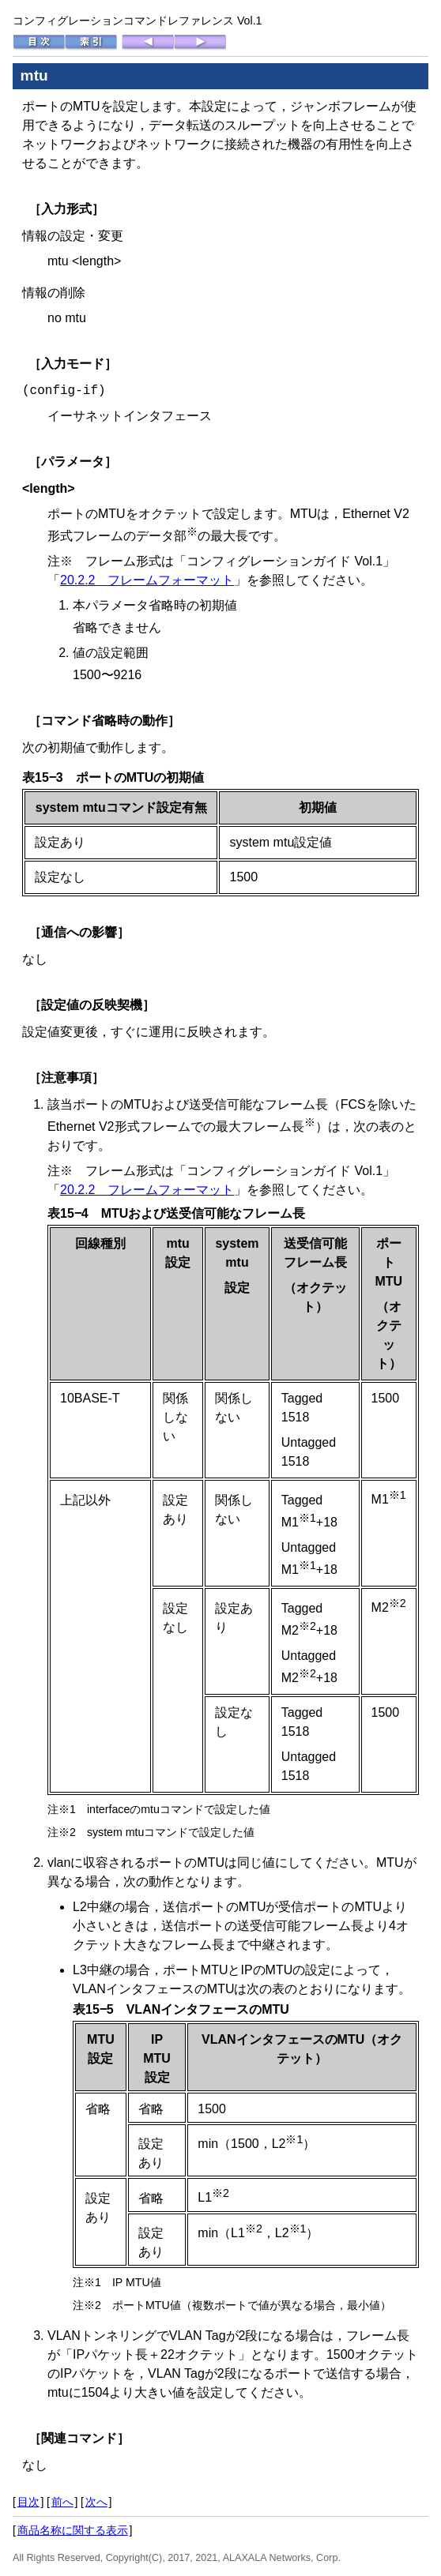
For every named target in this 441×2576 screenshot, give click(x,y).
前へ (62, 2501)
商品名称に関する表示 (72, 2530)
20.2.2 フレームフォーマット (147, 580)
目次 (28, 2501)
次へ (96, 2501)
